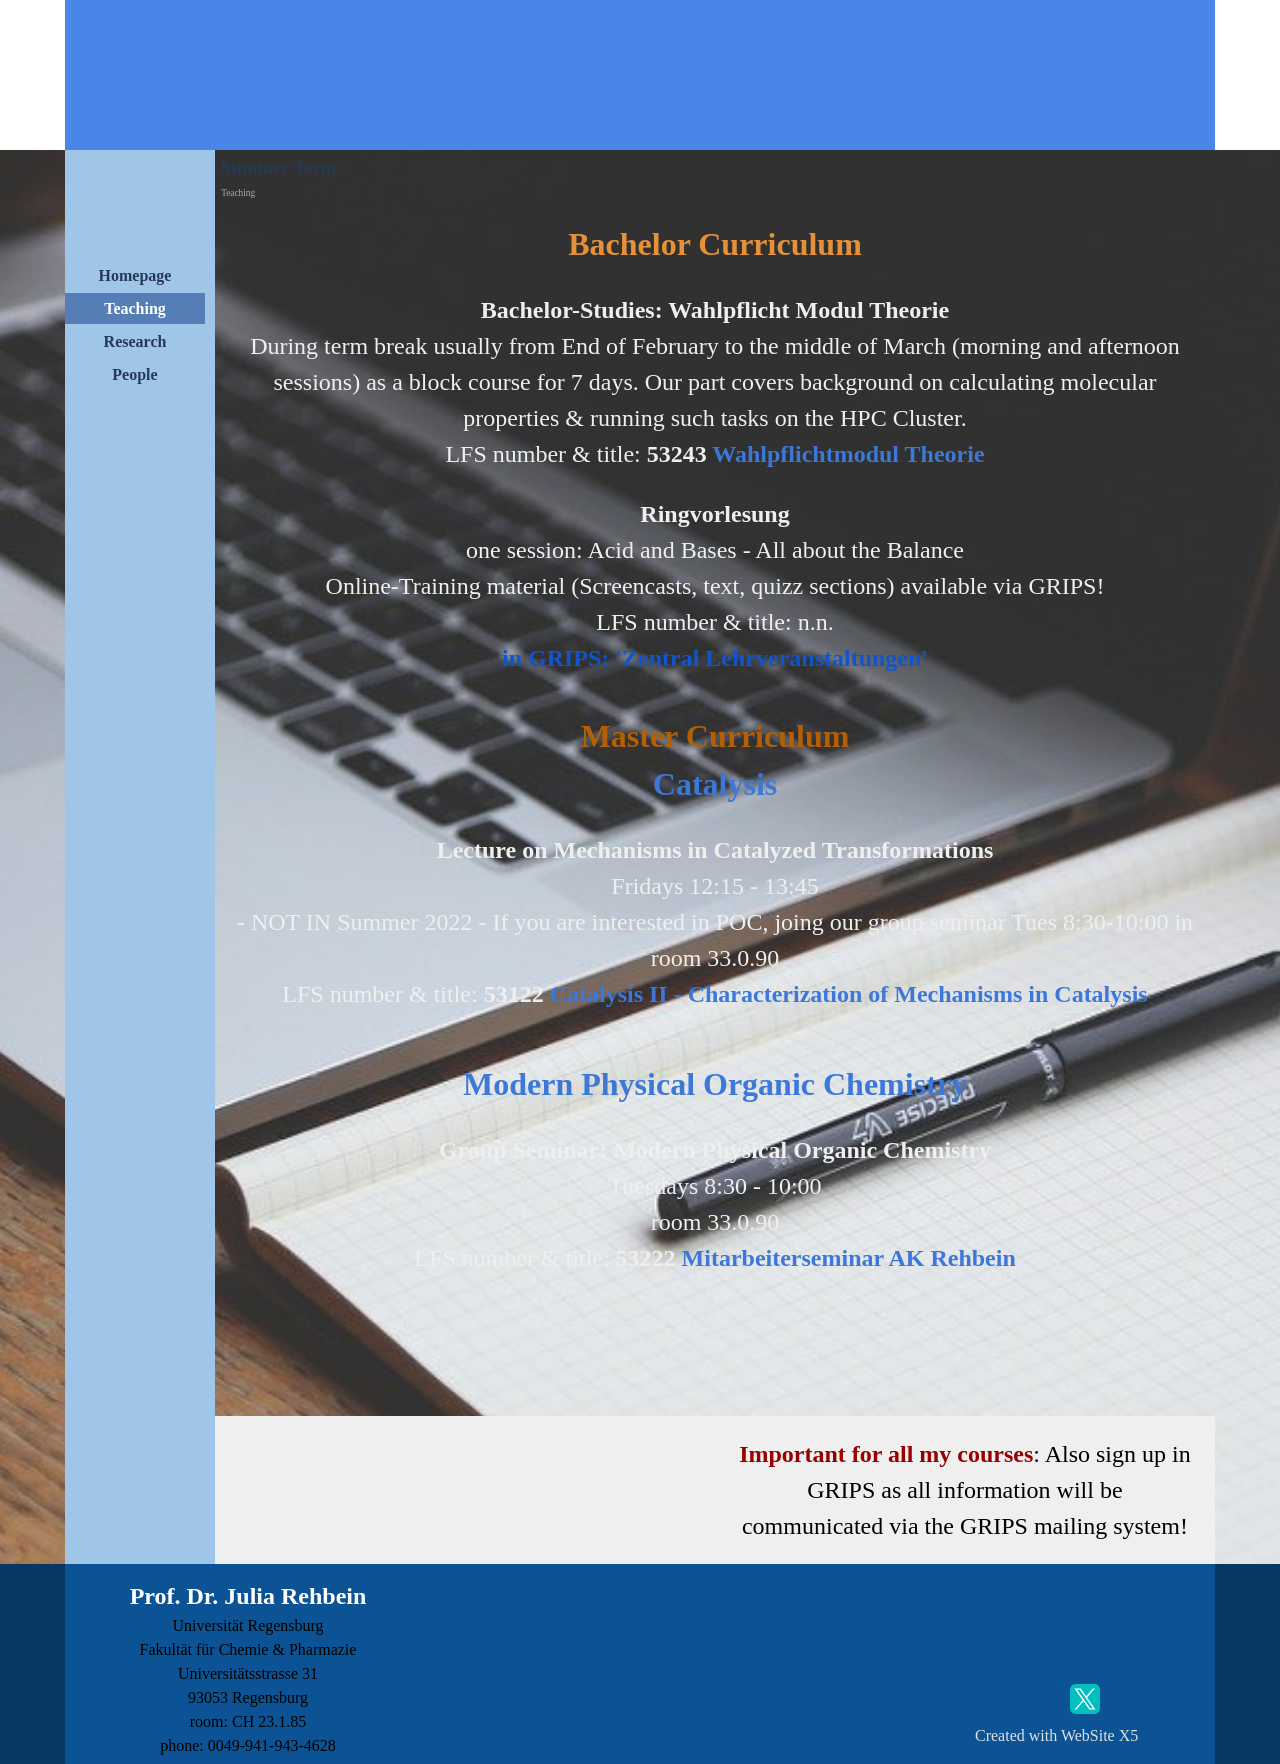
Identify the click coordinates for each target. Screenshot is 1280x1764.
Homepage (135, 275)
